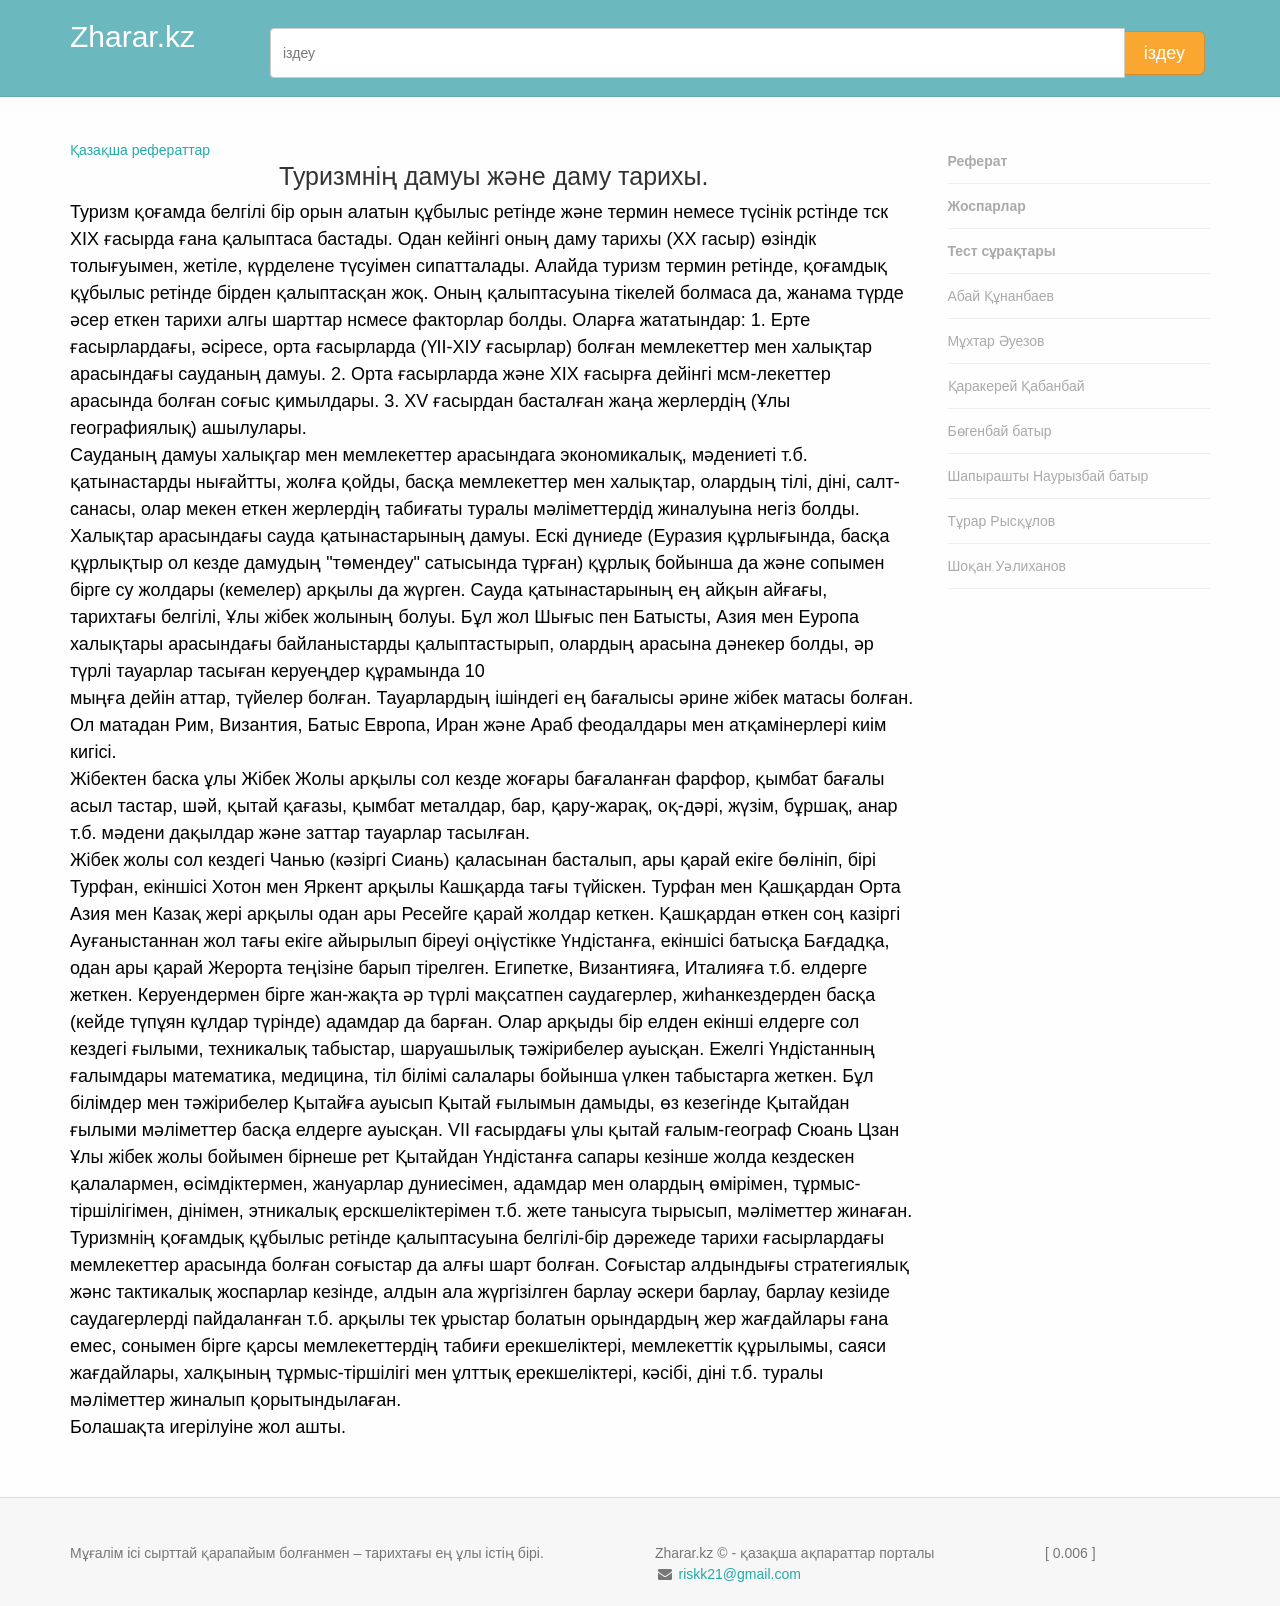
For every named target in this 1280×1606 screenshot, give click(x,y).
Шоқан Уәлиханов (1007, 566)
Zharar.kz (132, 36)
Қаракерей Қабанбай (1016, 386)
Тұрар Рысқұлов (1002, 521)
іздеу (1164, 53)
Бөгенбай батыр (1000, 431)
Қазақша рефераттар (140, 150)
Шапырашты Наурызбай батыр (1048, 476)
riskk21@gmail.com (739, 1574)
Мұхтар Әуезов (996, 341)
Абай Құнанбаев (1001, 296)
